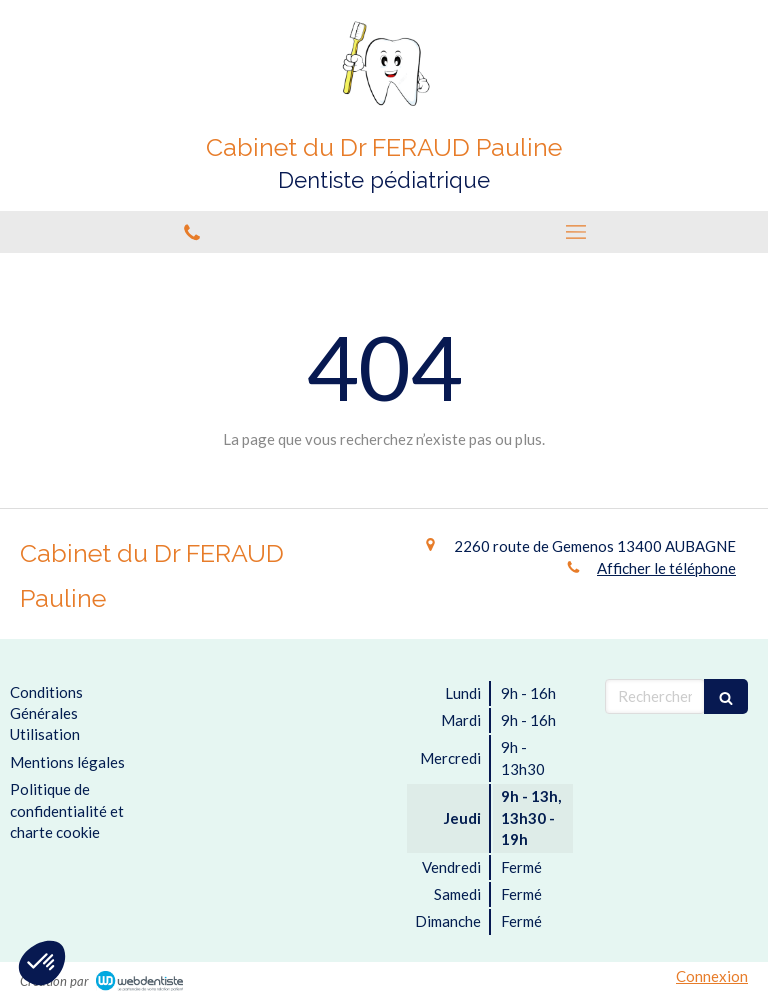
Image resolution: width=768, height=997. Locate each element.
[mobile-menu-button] (576, 232)
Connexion (712, 976)
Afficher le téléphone (666, 568)
